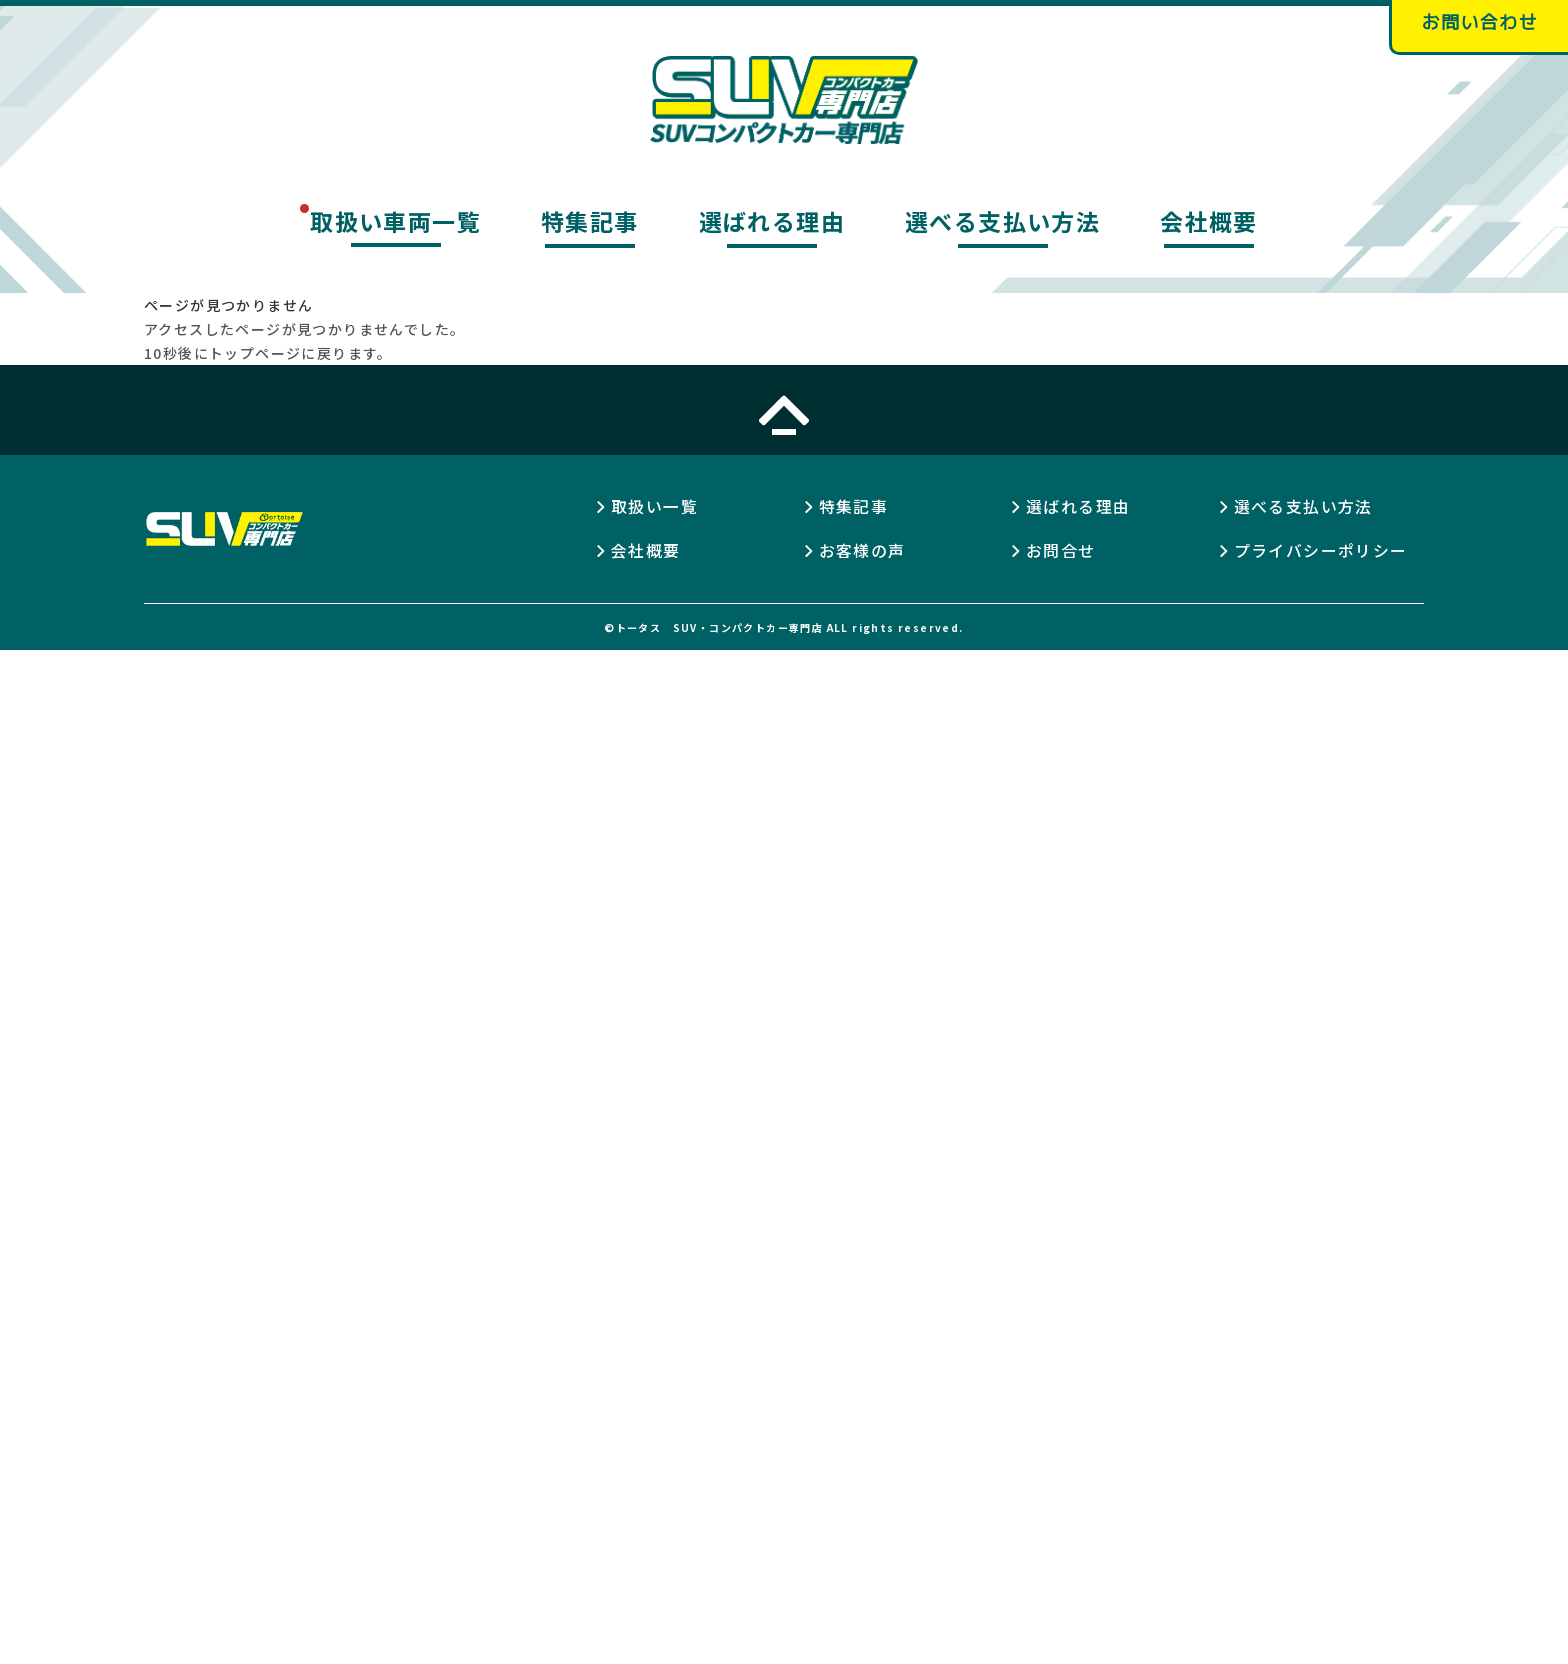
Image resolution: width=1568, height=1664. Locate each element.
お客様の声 (862, 552)
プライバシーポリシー (1321, 552)
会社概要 (1209, 223)
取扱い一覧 (654, 508)
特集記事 (590, 223)
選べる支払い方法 (1002, 223)
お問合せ (1061, 552)
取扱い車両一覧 (395, 223)
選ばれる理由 (772, 223)
